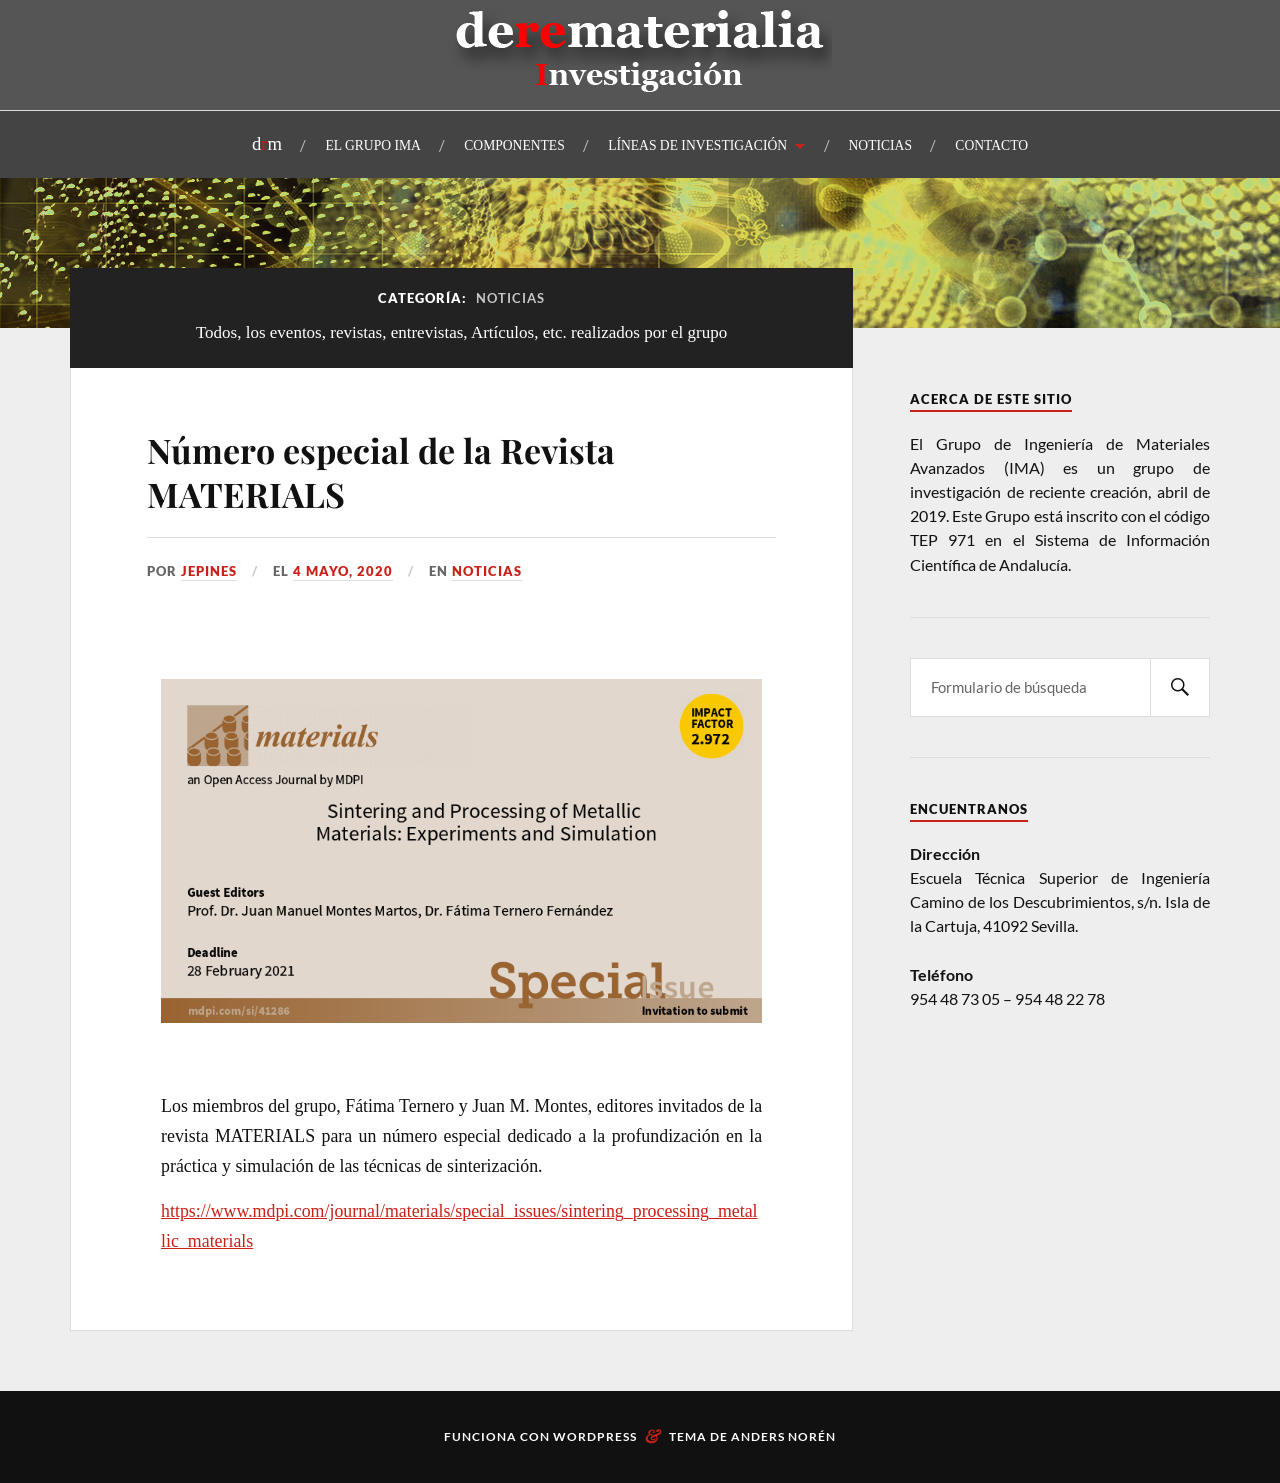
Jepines (209, 571)
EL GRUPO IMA (372, 145)
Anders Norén (783, 1436)
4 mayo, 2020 (343, 571)
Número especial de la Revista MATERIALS (381, 472)
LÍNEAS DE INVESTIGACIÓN (697, 145)
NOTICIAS (880, 145)
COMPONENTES (514, 145)
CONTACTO (991, 145)
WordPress (595, 1436)
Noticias (487, 571)
